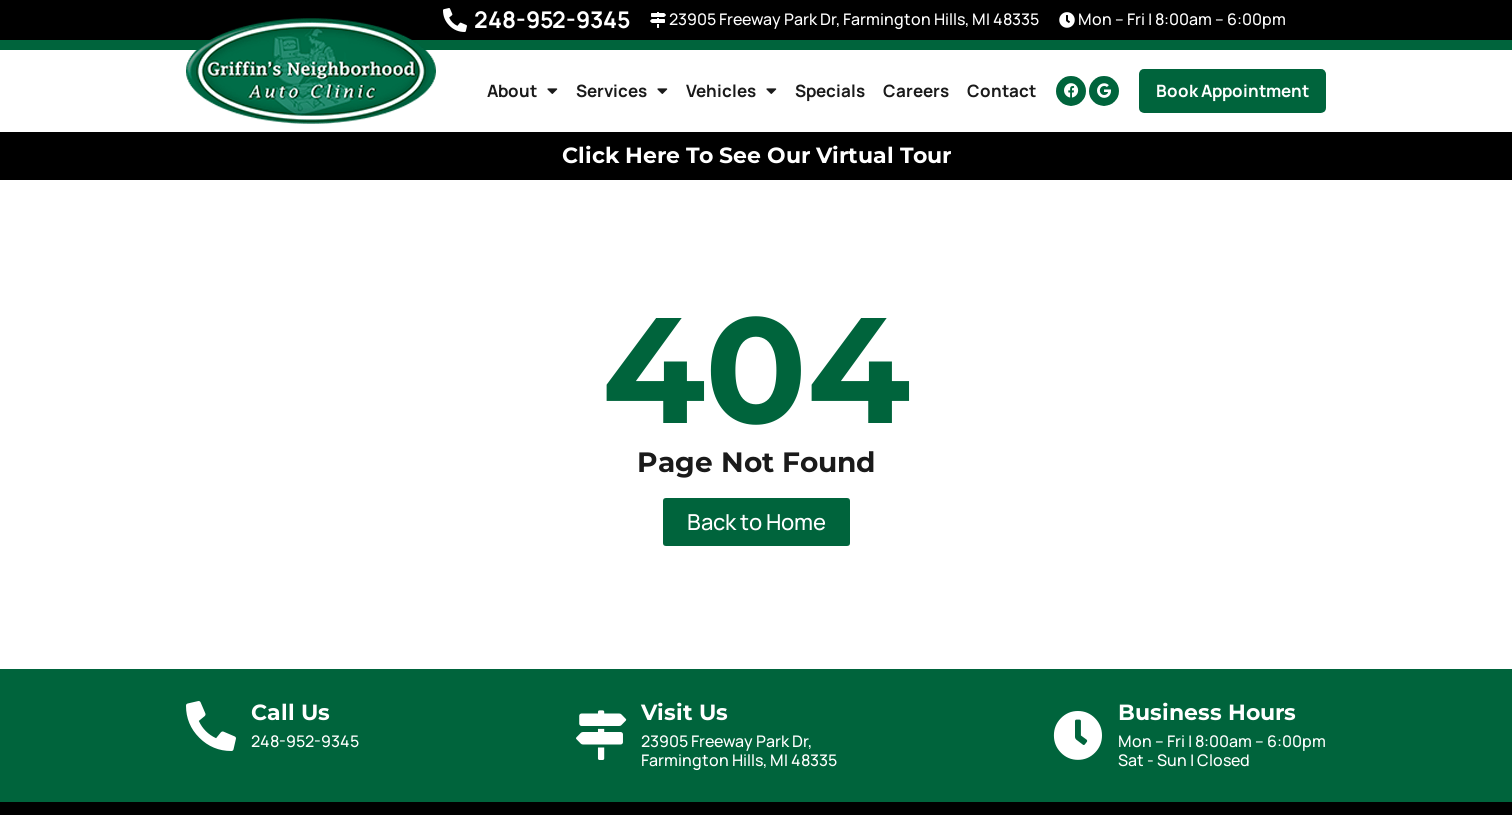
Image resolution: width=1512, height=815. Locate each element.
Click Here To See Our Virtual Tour (756, 155)
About (522, 90)
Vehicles (731, 90)
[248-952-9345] (455, 20)
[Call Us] (211, 726)
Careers (916, 90)
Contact (1001, 90)
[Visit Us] (601, 735)
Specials (830, 90)
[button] (1232, 91)
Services (622, 90)
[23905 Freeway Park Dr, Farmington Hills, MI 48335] (658, 20)
